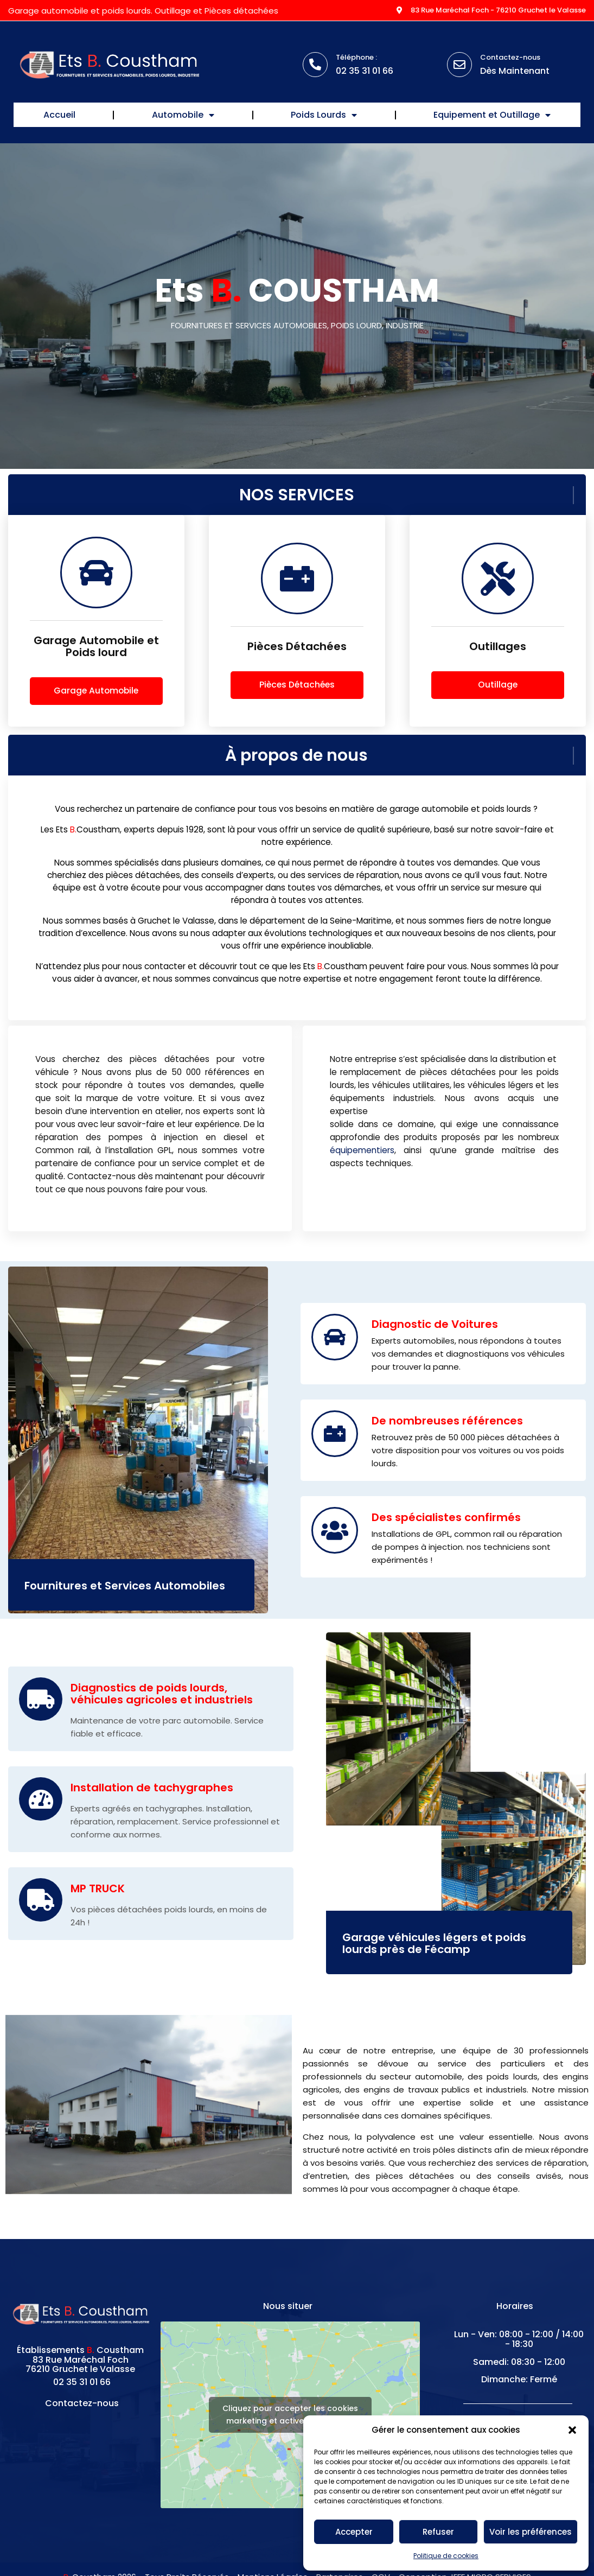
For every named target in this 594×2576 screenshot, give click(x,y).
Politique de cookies (445, 2555)
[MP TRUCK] (40, 1907)
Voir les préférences (530, 2531)
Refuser (438, 2531)
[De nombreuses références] (334, 1441)
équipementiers (362, 1157)
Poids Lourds (324, 115)
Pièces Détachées (297, 654)
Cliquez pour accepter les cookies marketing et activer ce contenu (290, 2422)
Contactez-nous (510, 57)
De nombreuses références (447, 1428)
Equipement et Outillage (492, 115)
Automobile (183, 115)
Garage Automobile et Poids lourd (96, 653)
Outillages (497, 654)
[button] (572, 2430)
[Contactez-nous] (459, 64)
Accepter (354, 2531)
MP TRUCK (98, 1896)
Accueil (59, 115)
